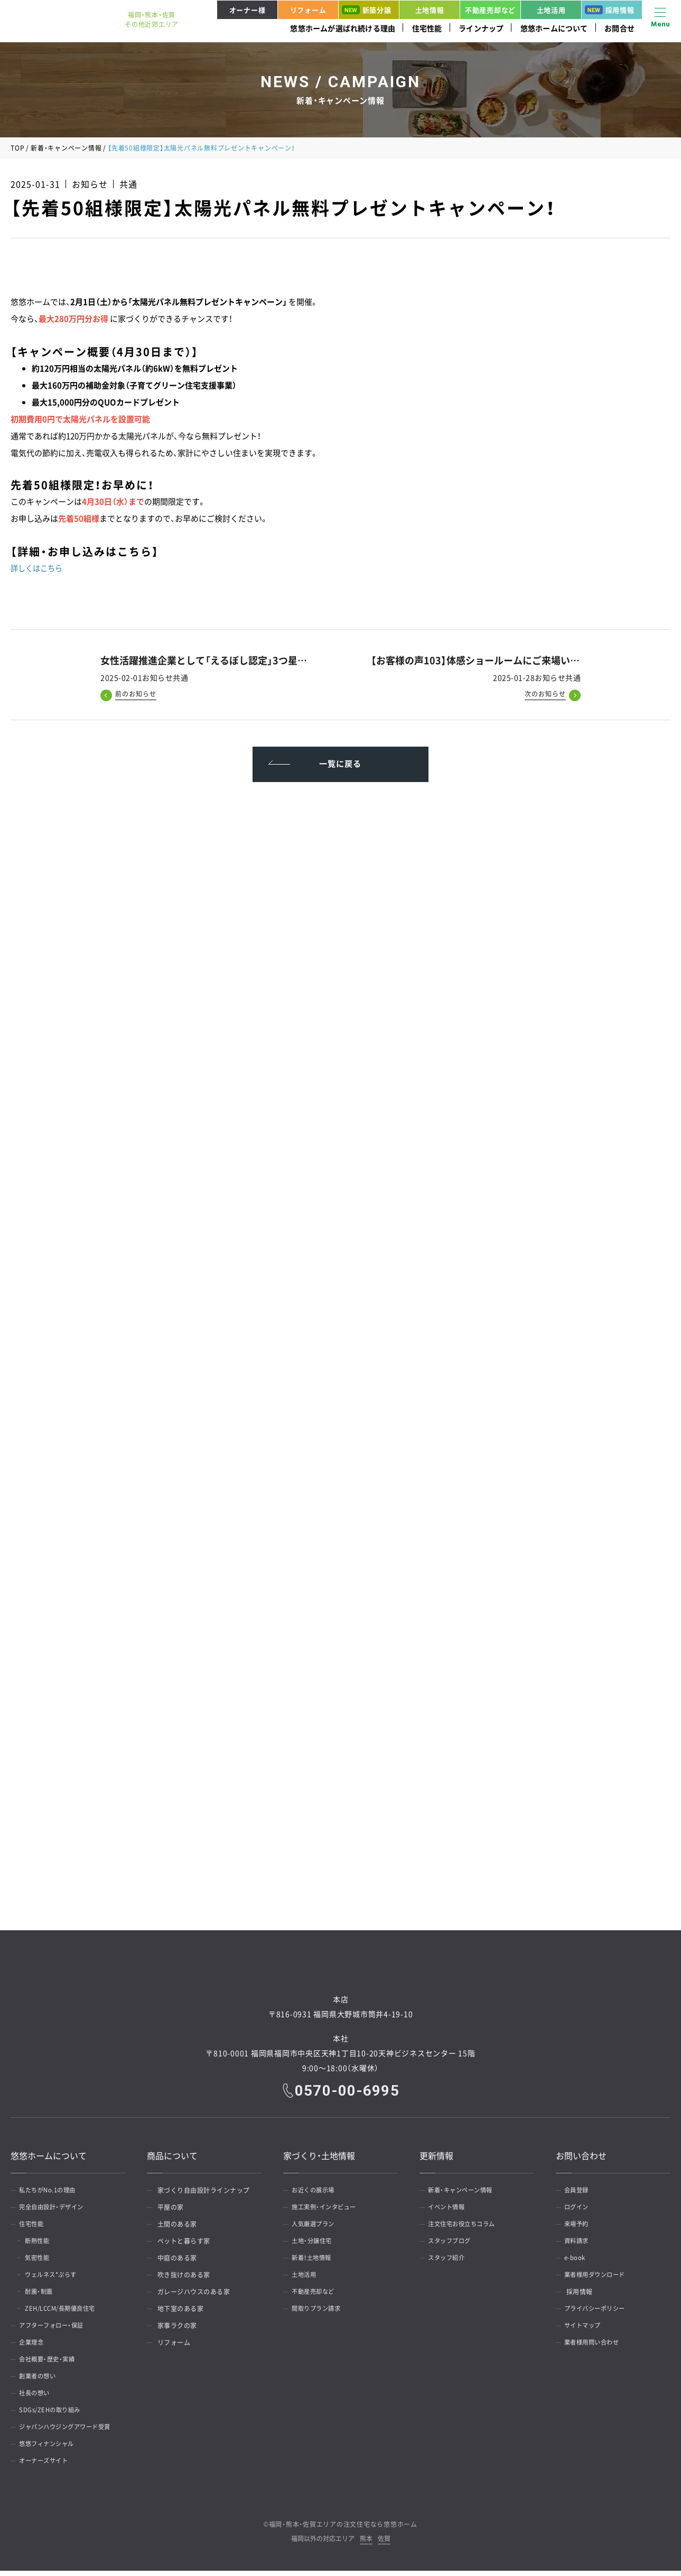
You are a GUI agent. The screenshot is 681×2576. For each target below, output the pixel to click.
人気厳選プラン (317, 2229)
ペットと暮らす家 (183, 2246)
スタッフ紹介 (450, 2263)
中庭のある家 (177, 2263)
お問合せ (619, 28)
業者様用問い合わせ (596, 2347)
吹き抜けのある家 (183, 2280)
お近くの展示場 (317, 2195)
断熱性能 (42, 2246)
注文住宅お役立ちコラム (466, 2229)
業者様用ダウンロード (599, 2280)
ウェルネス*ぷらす (57, 2280)
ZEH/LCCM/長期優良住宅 (67, 2314)
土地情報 (429, 10)
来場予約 (579, 2229)
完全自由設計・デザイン (56, 2212)
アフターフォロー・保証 (56, 2331)
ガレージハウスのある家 (193, 2297)
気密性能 (42, 2263)
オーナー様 (247, 10)
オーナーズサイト (47, 2466)
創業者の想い (41, 2381)
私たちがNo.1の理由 (51, 2195)
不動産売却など (490, 10)
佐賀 (384, 2545)
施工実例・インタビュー (328, 2212)
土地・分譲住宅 (315, 2246)
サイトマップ (586, 2331)
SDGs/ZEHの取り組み (54, 2415)
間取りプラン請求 (320, 2314)
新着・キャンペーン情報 (66, 148)
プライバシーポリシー (599, 2314)
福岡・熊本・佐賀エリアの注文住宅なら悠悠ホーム (343, 2529)
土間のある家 (177, 2229)
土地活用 (551, 10)
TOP (17, 148)
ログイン (579, 2212)
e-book (577, 2263)
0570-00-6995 (348, 2096)
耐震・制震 (44, 2297)
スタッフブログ (453, 2246)
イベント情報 (450, 2212)
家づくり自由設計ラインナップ (203, 2195)
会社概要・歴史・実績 (51, 2364)
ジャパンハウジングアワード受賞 (70, 2432)
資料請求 (579, 2246)
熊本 (366, 2545)
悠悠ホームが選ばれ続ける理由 (342, 28)
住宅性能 (427, 28)
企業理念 (34, 2347)
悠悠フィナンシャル (51, 2449)
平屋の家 (170, 2212)
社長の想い (37, 2398)
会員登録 (579, 2195)
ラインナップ (481, 28)
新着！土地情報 (315, 2263)
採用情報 (610, 10)
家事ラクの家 (177, 2331)
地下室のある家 (180, 2314)
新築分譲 (366, 10)
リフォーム (308, 10)
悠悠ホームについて (554, 28)
